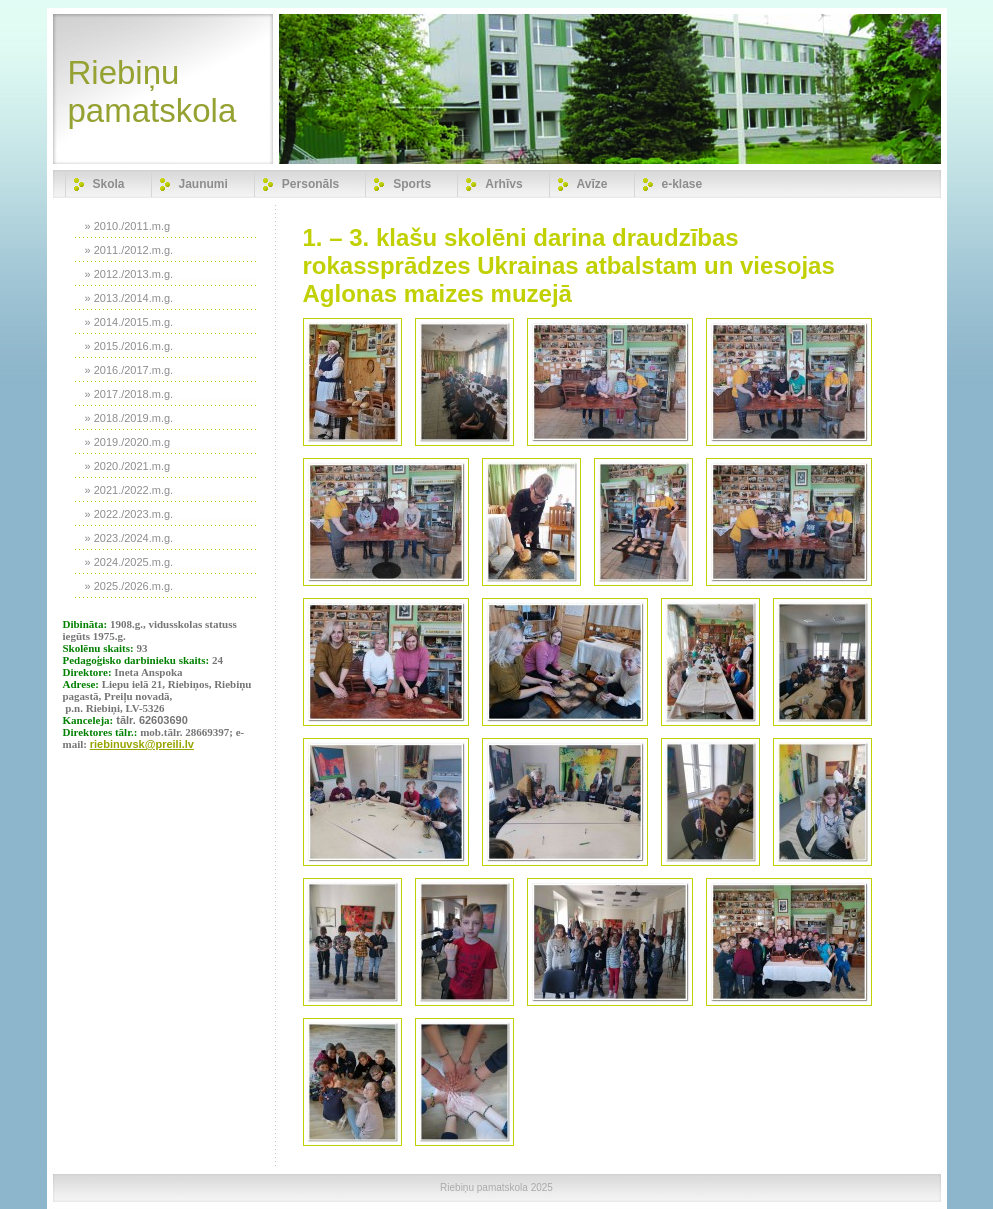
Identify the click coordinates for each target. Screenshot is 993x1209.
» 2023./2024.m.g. (129, 538)
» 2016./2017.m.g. (129, 370)
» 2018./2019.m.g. (129, 418)
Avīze (592, 184)
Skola (109, 184)
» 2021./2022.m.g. (129, 490)
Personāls (310, 184)
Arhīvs (503, 184)
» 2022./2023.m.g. (129, 514)
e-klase (682, 184)
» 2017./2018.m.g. (129, 394)
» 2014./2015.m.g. (129, 322)
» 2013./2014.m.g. (129, 298)
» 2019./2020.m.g (128, 442)
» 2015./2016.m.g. (129, 346)
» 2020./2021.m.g (128, 466)
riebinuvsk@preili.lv (142, 744)
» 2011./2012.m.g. (129, 250)
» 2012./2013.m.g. (129, 274)
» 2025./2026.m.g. (129, 586)
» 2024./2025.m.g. (129, 562)
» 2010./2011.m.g (128, 226)
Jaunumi (203, 184)
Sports (412, 184)
